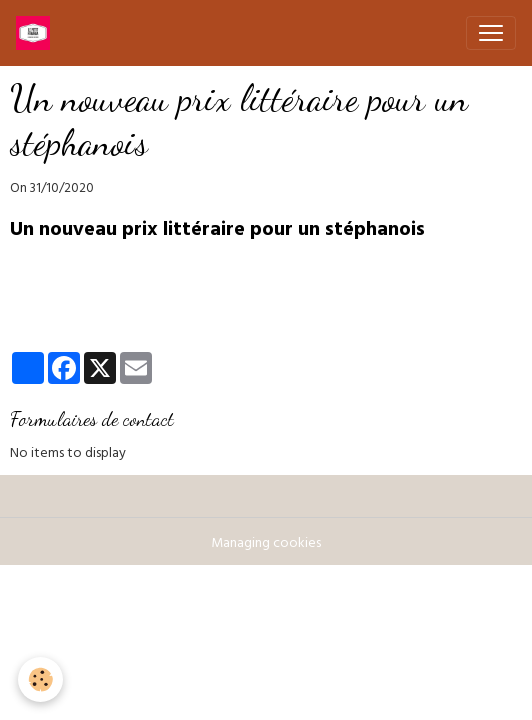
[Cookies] (40, 679)
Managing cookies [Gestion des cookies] (266, 544)
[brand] (37, 33)
